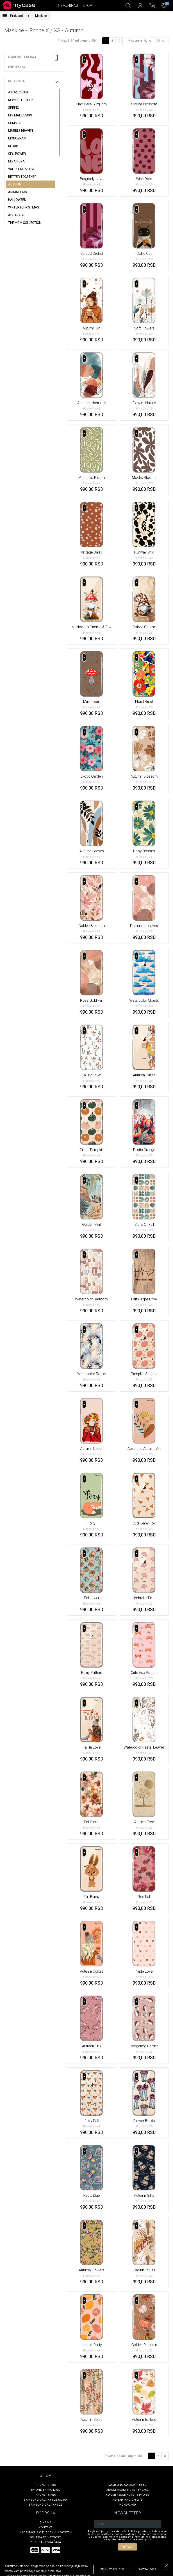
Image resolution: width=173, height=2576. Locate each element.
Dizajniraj (67, 5)
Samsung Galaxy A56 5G (127, 2484)
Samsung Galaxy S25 (45, 2504)
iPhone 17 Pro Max (45, 2489)
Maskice (41, 16)
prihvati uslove (112, 2569)
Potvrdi (127, 2547)
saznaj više (147, 2569)
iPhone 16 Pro (45, 2494)
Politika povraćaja (45, 2542)
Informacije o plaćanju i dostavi (45, 2532)
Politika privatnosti (46, 2537)
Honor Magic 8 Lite (128, 2499)
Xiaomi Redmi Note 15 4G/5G (127, 2489)
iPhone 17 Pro (45, 2484)
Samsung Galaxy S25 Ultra (45, 2499)
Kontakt (45, 2527)
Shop (87, 5)
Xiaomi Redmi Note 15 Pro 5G (127, 2494)
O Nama (46, 2522)
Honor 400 (127, 2504)
